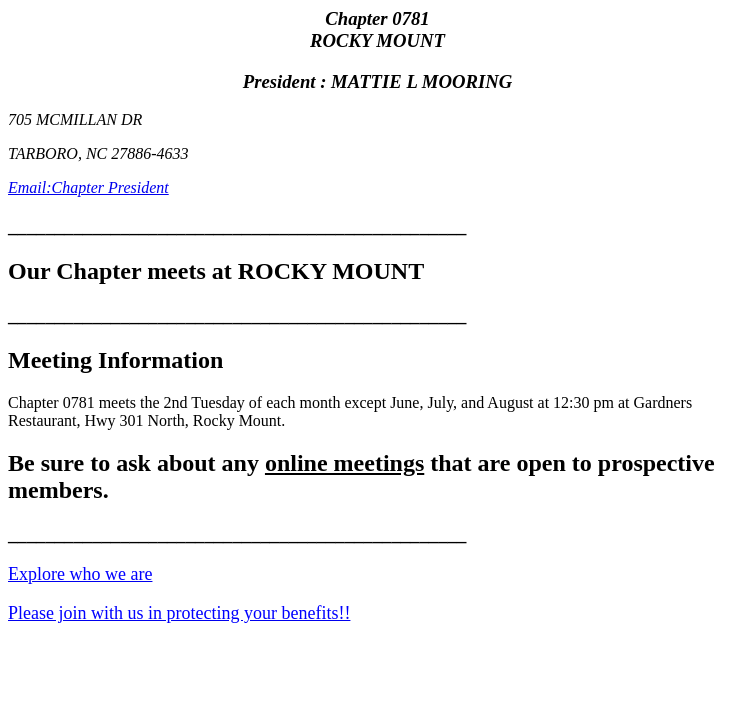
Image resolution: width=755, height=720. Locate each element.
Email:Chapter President (88, 187)
